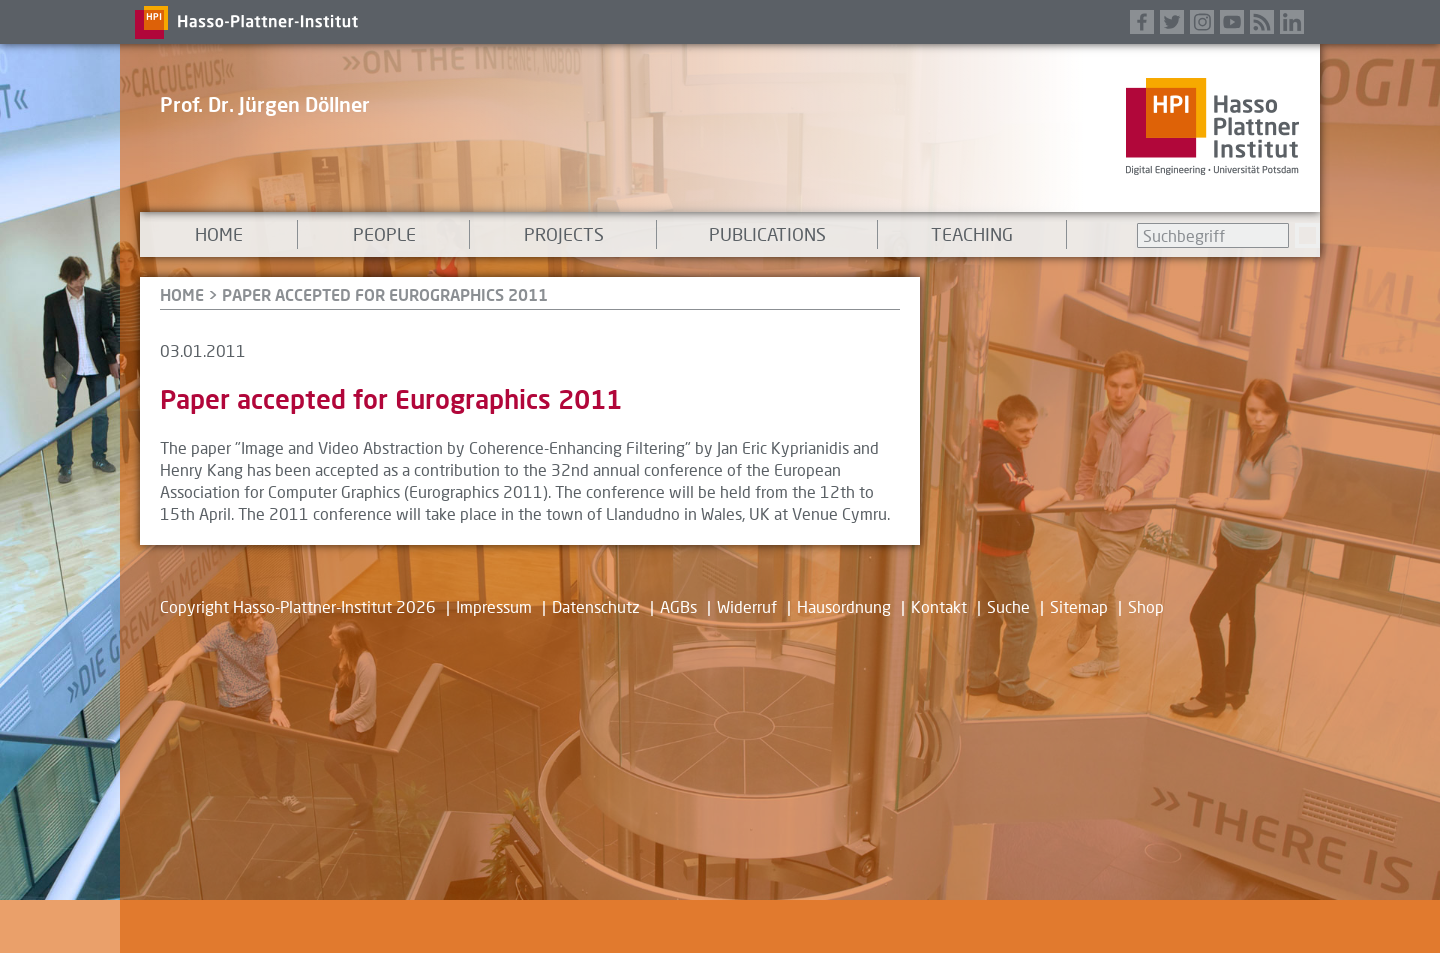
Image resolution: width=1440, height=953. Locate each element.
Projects (564, 234)
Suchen (1307, 235)
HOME (182, 294)
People (384, 234)
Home (219, 234)
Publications (767, 234)
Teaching (972, 234)
